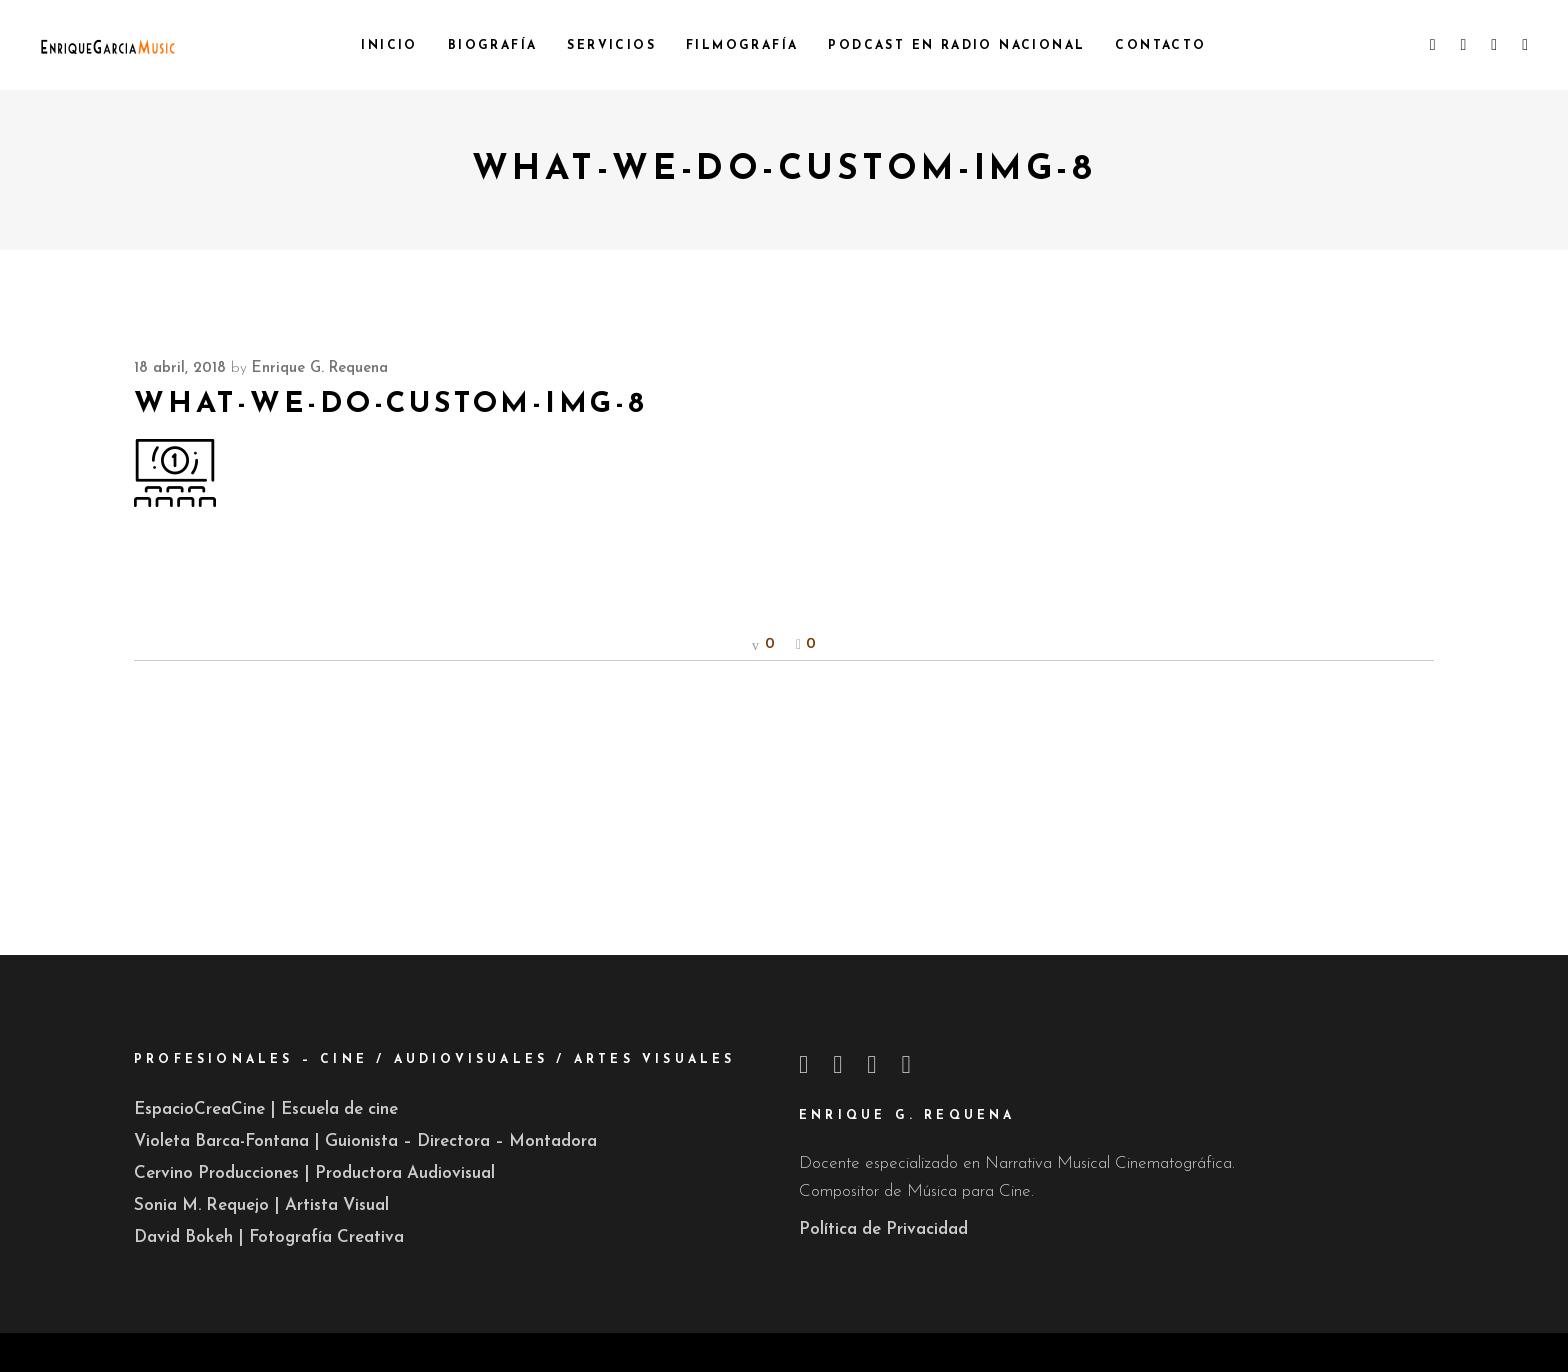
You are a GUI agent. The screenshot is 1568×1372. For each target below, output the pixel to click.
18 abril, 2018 (180, 368)
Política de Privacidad (883, 1229)
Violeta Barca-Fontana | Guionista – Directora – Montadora (365, 1141)
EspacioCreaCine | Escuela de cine (266, 1109)
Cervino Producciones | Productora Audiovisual (314, 1173)
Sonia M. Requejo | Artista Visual (261, 1205)
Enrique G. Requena (320, 368)
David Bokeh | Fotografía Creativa (269, 1237)
